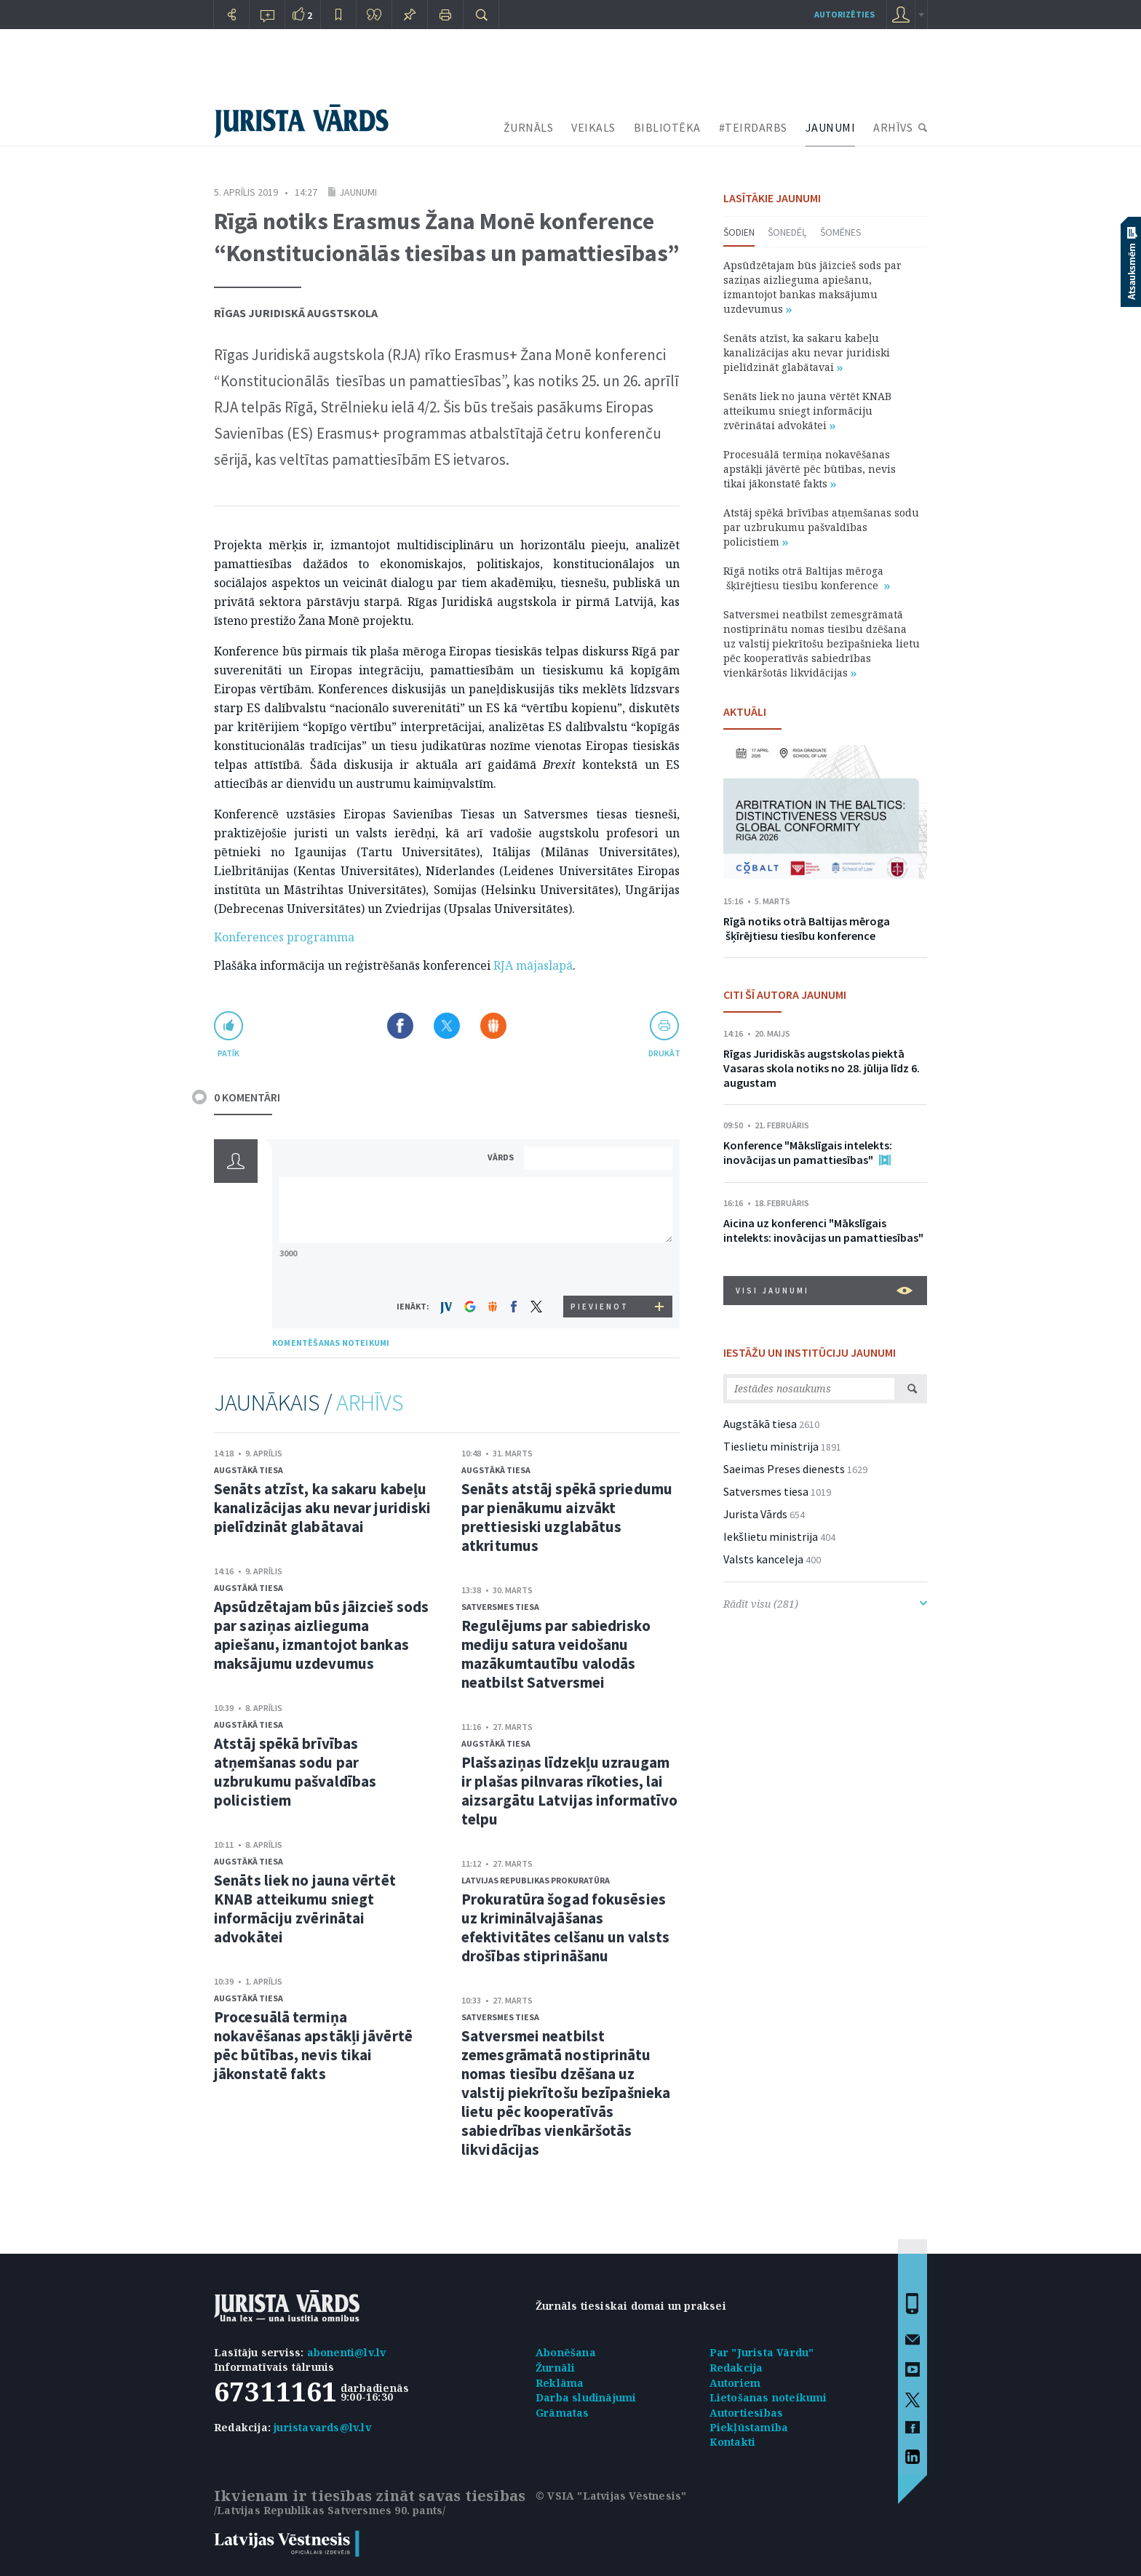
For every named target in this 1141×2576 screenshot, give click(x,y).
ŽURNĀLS (529, 127)
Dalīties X (447, 1026)
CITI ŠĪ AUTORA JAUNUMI (784, 994)
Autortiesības (746, 2413)
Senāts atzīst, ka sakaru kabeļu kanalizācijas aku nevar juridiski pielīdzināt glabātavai (322, 1507)
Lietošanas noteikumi (768, 2397)
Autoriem (735, 2383)
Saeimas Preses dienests (784, 1469)
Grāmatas (562, 2413)
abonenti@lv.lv (346, 2352)
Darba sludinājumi (586, 2397)
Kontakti (732, 2442)
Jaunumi (358, 192)
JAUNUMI (831, 127)
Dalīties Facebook (400, 1026)
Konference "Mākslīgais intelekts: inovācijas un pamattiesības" (807, 1152)
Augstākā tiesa (248, 1469)
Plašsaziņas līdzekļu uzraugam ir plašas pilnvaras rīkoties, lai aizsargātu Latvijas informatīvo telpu (569, 1790)
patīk (228, 1053)
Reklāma (560, 2383)
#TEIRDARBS (753, 127)
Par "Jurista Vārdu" (761, 2352)
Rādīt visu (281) (825, 1604)
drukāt (664, 1053)
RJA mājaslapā (533, 965)
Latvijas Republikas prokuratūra (535, 1880)
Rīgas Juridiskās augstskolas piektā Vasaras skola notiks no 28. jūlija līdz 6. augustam (821, 1068)
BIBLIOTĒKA (667, 127)
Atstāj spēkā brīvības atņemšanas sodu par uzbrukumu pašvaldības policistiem (295, 1772)
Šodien (739, 232)
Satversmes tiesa (500, 1606)
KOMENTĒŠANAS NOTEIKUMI (330, 1342)
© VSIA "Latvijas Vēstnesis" (611, 2496)
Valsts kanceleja (763, 1559)
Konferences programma (284, 937)
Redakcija (736, 2367)
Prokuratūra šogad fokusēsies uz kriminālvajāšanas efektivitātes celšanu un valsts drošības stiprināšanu (565, 1927)
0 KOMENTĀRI (247, 1097)
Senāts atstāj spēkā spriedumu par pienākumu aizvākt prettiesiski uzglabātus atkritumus (566, 1517)
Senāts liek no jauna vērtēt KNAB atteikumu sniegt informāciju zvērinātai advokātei (305, 1908)
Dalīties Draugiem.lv (493, 1026)
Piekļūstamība (749, 2427)
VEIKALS (593, 127)
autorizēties (844, 14)
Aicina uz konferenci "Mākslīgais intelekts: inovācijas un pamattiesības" (823, 1230)
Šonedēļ (787, 232)
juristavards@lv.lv (322, 2427)
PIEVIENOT (599, 1306)
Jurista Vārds (755, 1514)
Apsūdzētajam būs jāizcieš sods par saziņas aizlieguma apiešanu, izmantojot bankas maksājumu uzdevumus (321, 1635)
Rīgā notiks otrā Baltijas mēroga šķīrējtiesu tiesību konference (806, 578)
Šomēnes (841, 232)
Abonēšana (566, 2352)
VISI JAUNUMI (824, 1290)
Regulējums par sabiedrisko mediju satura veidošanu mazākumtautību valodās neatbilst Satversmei (556, 1654)
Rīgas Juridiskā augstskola (296, 313)
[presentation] (600, 1268)
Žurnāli (555, 2367)
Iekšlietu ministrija (770, 1536)
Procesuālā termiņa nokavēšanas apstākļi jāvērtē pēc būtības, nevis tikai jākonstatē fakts (313, 2045)
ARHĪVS (893, 127)
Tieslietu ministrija (771, 1446)
